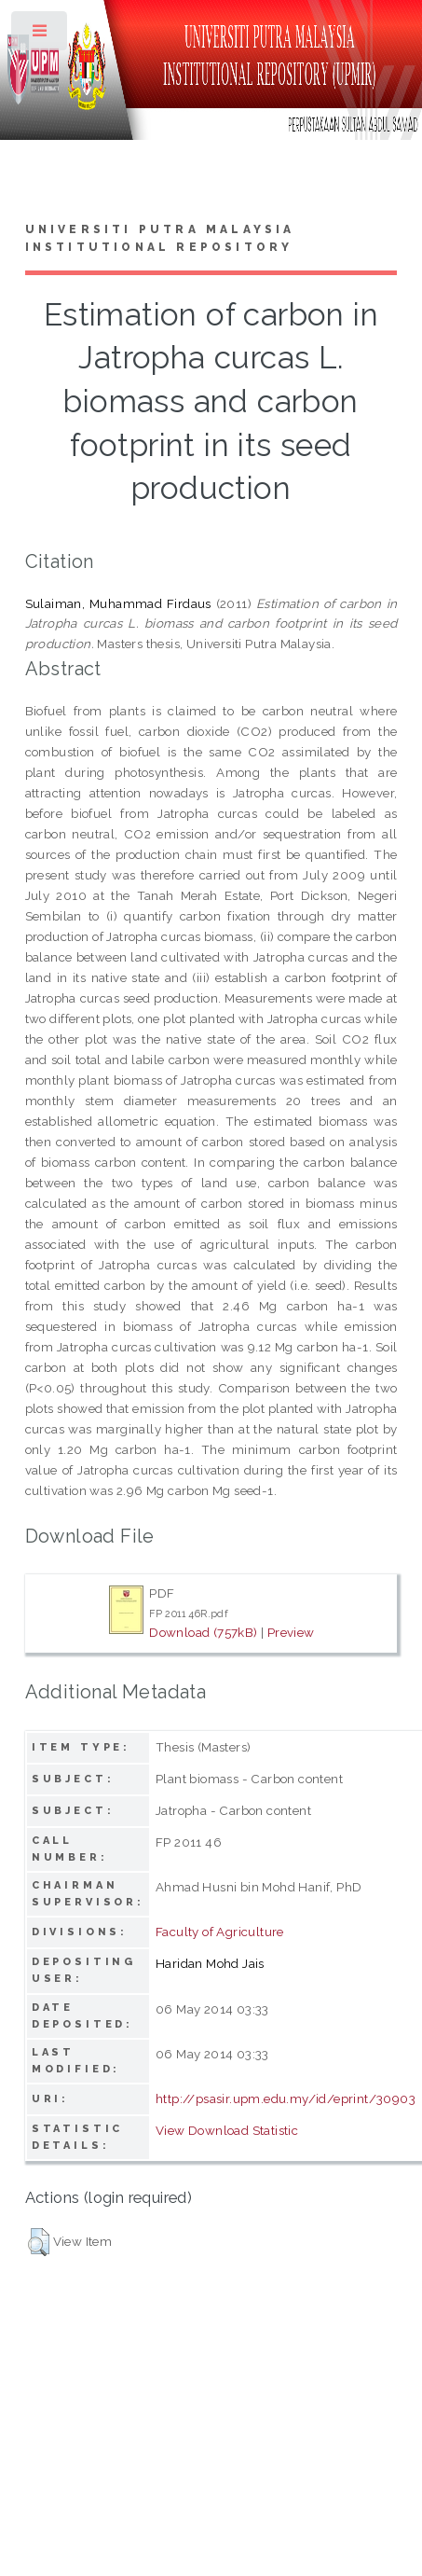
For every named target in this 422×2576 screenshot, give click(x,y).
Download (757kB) (203, 1632)
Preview (291, 1632)
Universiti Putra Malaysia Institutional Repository (160, 239)
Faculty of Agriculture (220, 1931)
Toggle (40, 35)
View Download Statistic (227, 2130)
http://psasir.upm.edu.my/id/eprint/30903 (285, 2098)
